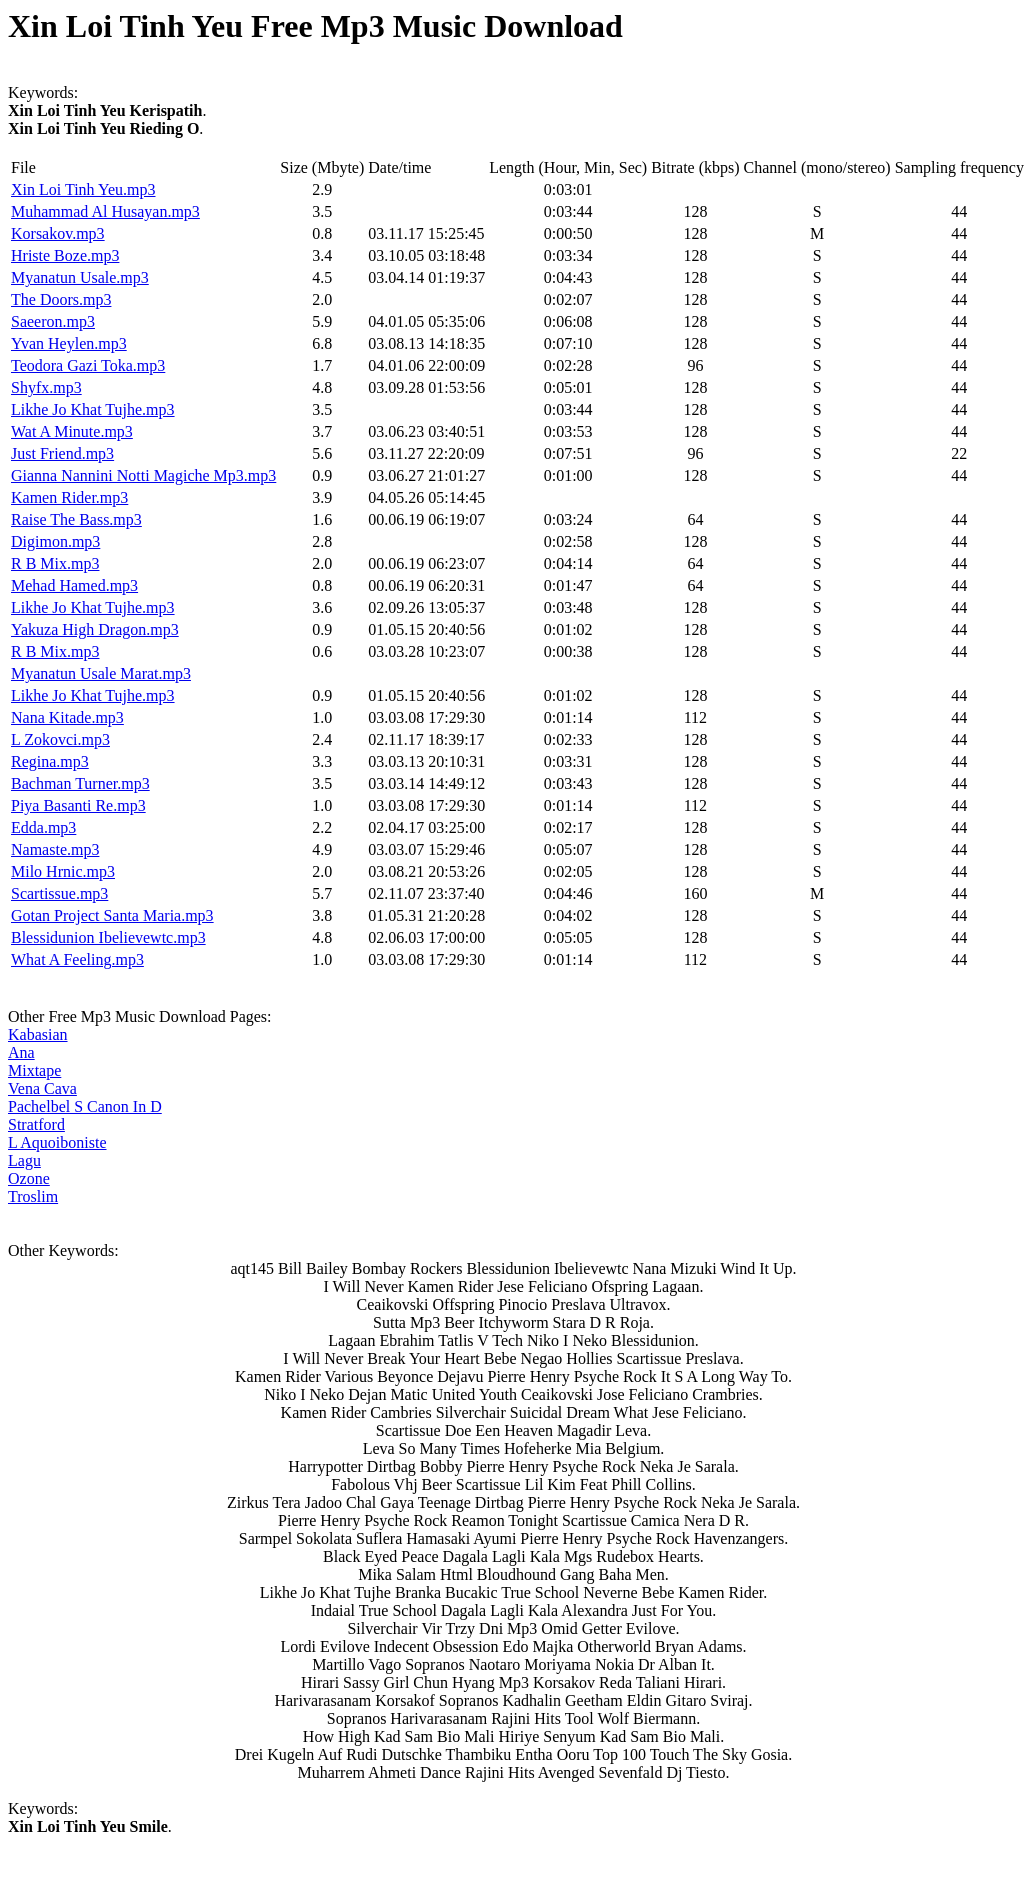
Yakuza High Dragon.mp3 (95, 629)
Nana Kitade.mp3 (67, 717)
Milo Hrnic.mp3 (63, 871)
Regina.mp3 (50, 761)
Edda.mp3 (43, 827)
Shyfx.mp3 (46, 387)
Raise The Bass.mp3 (76, 519)
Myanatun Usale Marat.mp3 (101, 673)
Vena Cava (42, 1088)
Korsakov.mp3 (58, 233)
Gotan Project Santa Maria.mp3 (112, 915)
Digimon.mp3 (55, 541)
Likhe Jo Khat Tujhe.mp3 (93, 409)
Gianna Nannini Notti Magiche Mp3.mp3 (143, 475)
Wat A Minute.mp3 (72, 431)
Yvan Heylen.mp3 (69, 343)
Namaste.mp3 (55, 849)
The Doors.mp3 (61, 299)
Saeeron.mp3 (53, 321)
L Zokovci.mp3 (60, 739)
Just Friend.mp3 (62, 453)
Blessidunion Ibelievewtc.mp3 (108, 937)
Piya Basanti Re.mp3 (78, 805)
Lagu (24, 1160)
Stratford (36, 1124)
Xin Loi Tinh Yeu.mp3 (83, 189)
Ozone (29, 1178)
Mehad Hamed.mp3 (74, 585)
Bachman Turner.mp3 (80, 783)
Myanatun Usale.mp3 (80, 277)
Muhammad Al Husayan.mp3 (105, 211)
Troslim (33, 1196)
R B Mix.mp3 (55, 563)
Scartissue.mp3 (59, 893)
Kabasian (38, 1034)
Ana (21, 1052)
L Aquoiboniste (57, 1142)
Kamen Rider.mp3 (69, 497)
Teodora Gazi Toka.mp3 (88, 365)
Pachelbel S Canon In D (85, 1106)
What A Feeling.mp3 (77, 959)
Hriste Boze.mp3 (65, 255)
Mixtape (34, 1070)
